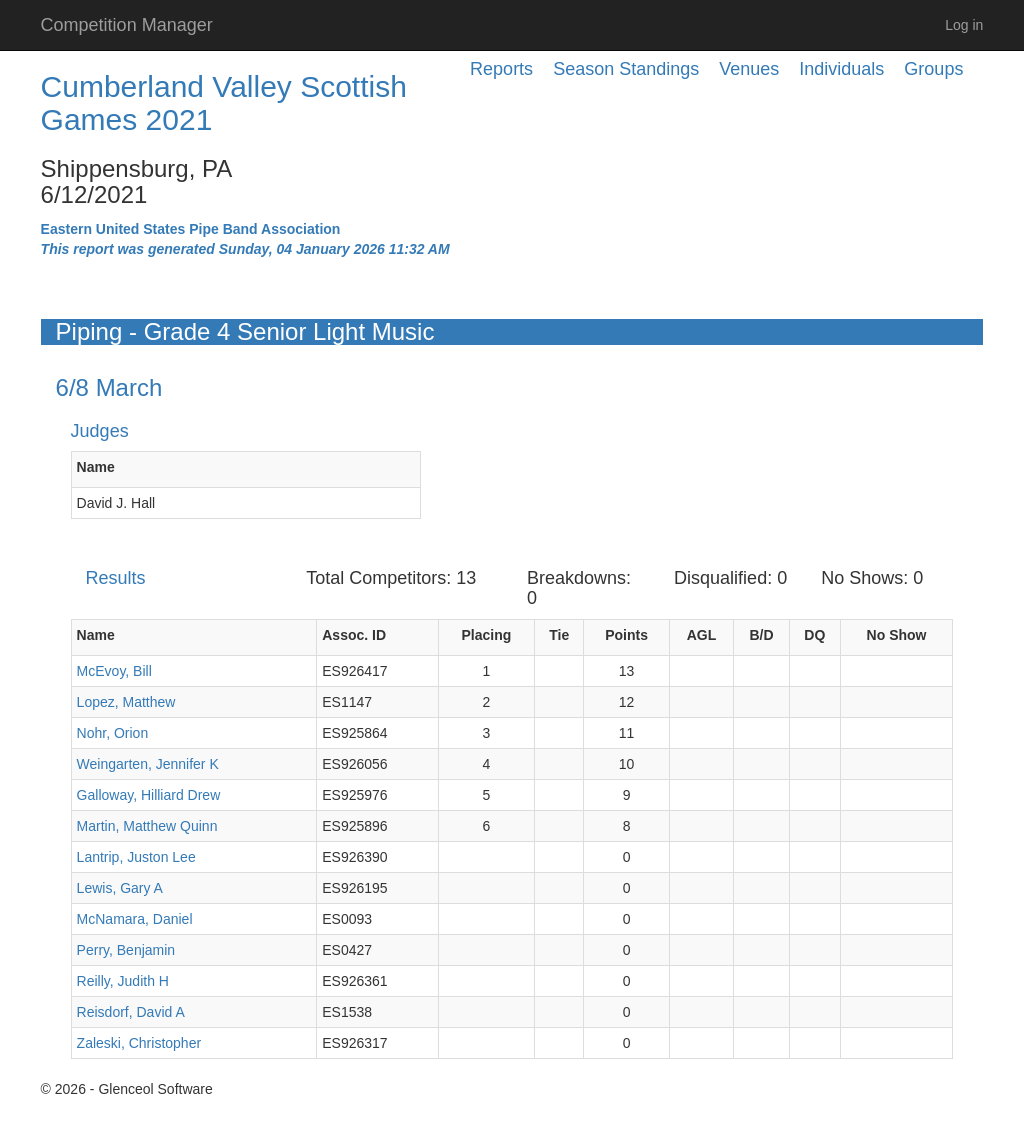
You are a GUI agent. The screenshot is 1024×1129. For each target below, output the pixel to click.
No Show (897, 635)
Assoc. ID (354, 635)
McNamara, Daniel (135, 919)
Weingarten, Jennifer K (148, 764)
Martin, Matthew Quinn (147, 826)
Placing (486, 635)
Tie (559, 635)
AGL (702, 635)
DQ (814, 635)
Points (626, 635)
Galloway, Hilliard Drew (149, 795)
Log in (964, 25)
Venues (749, 69)
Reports (501, 69)
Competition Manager (127, 25)
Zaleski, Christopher (139, 1043)
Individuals (841, 69)
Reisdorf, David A (131, 1012)
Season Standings (626, 69)
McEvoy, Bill (114, 671)
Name (96, 467)
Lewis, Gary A (120, 888)
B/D (761, 635)
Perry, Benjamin (126, 950)
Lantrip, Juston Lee (136, 857)
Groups (933, 69)
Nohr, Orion (113, 733)
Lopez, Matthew (126, 702)
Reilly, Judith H (123, 981)
